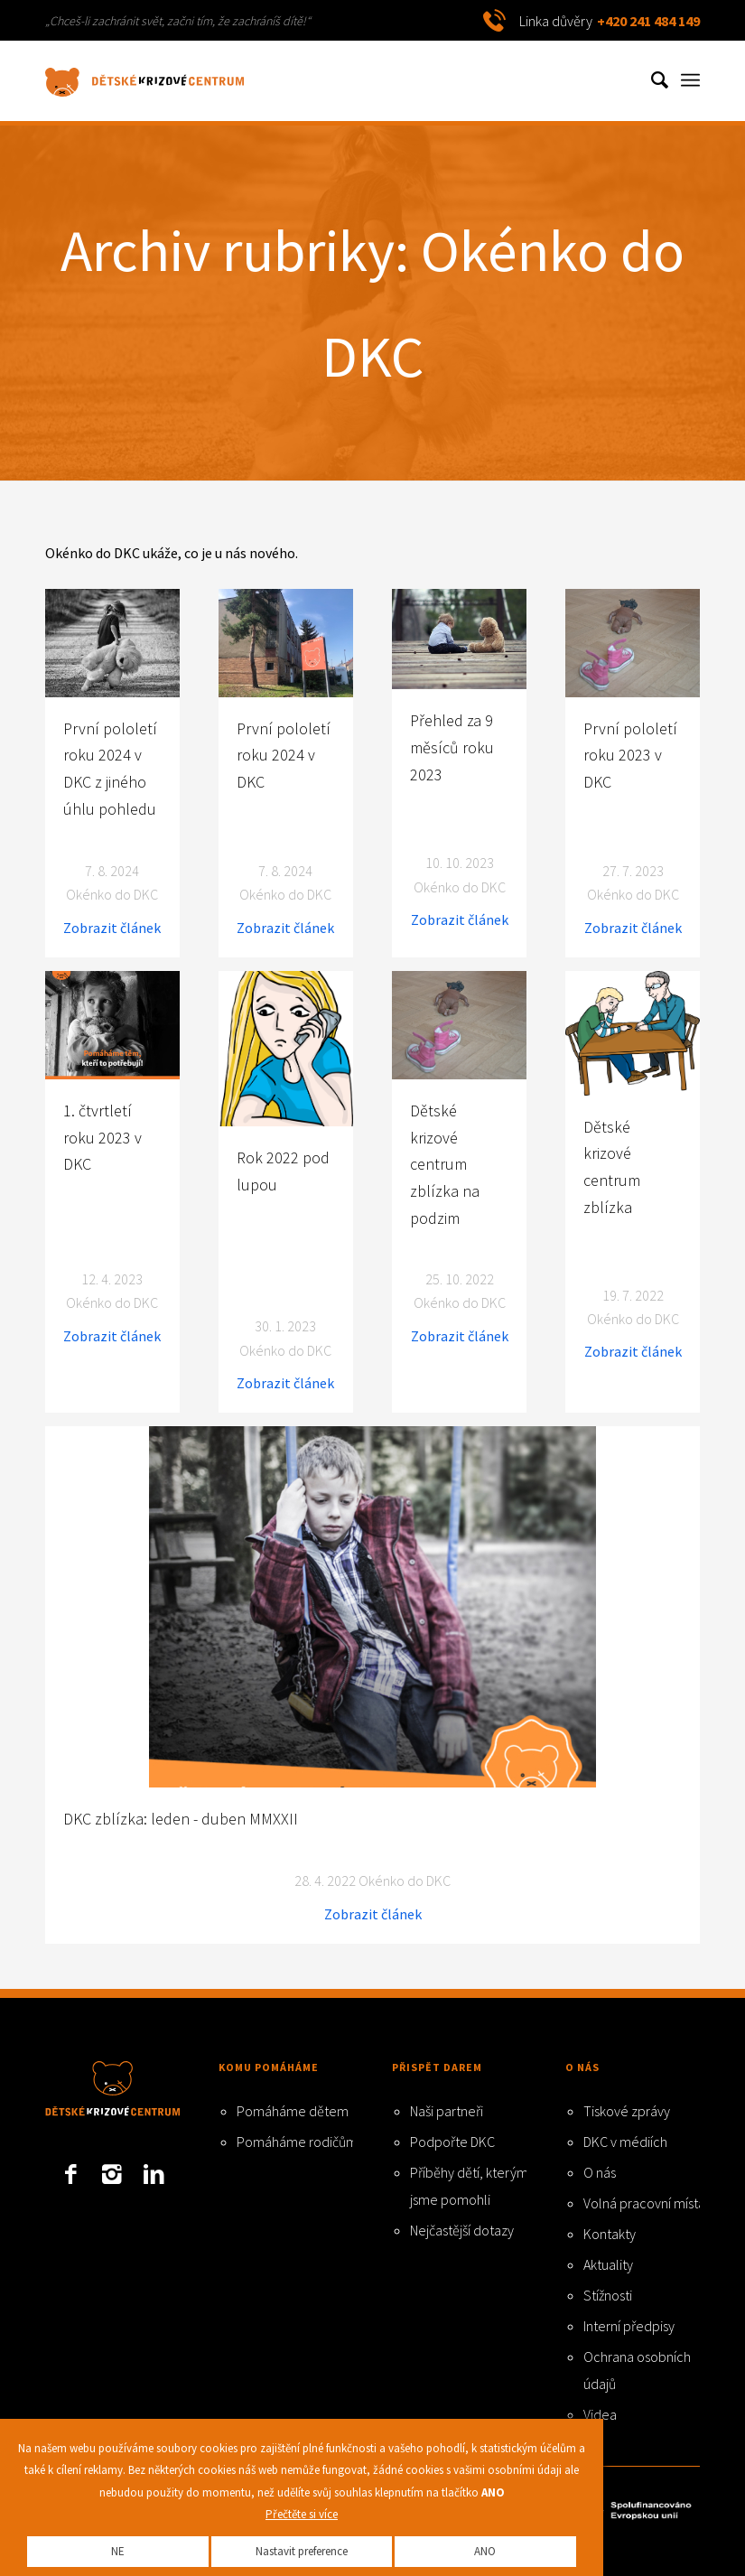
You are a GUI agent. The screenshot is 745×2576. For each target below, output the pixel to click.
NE (118, 2551)
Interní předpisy (629, 2326)
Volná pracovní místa (644, 2203)
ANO (485, 2551)
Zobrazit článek (112, 928)
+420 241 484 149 (648, 21)
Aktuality (608, 2264)
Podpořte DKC (452, 2142)
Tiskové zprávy (626, 2111)
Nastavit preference (302, 2551)
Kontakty (609, 2234)
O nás (599, 2172)
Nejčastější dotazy (462, 2230)
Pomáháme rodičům (297, 2142)
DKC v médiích (625, 2142)
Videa (600, 2414)
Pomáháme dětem (293, 2111)
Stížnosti (607, 2295)
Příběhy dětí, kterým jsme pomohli (469, 2185)
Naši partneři (446, 2111)
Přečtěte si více (301, 2514)
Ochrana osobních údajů (637, 2370)
